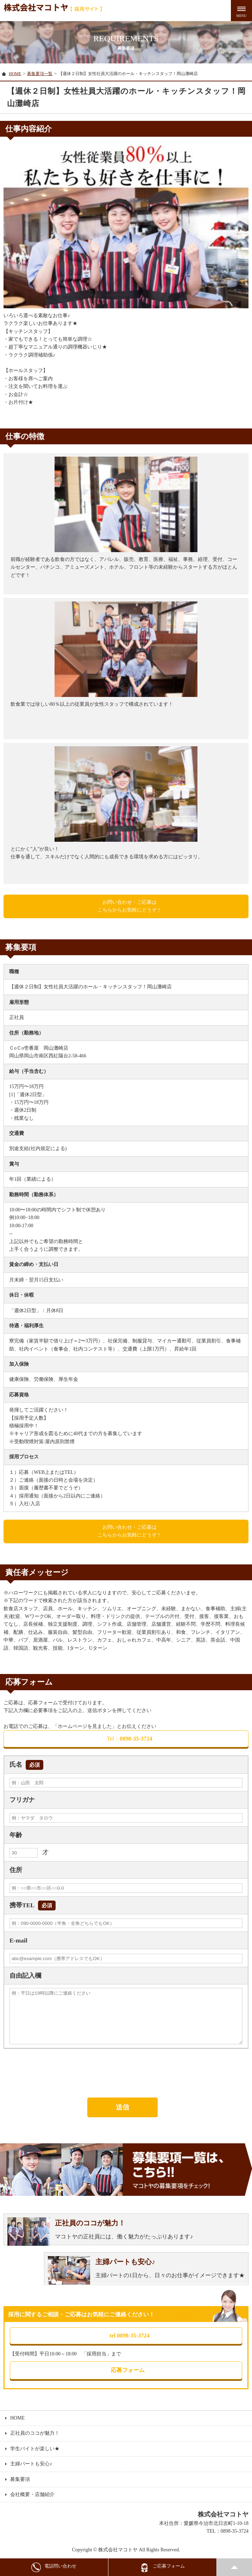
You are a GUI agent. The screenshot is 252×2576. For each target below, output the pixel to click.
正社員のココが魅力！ (34, 2434)
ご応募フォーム (162, 2567)
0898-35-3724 (129, 1738)
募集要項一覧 (39, 73)
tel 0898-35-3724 (129, 2335)
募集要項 (20, 2480)
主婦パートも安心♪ (31, 2464)
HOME (15, 73)
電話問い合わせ (54, 2567)
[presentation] (57, 2072)
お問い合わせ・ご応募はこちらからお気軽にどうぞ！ (129, 906)
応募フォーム (126, 2370)
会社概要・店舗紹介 (32, 2495)
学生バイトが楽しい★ (34, 2449)
